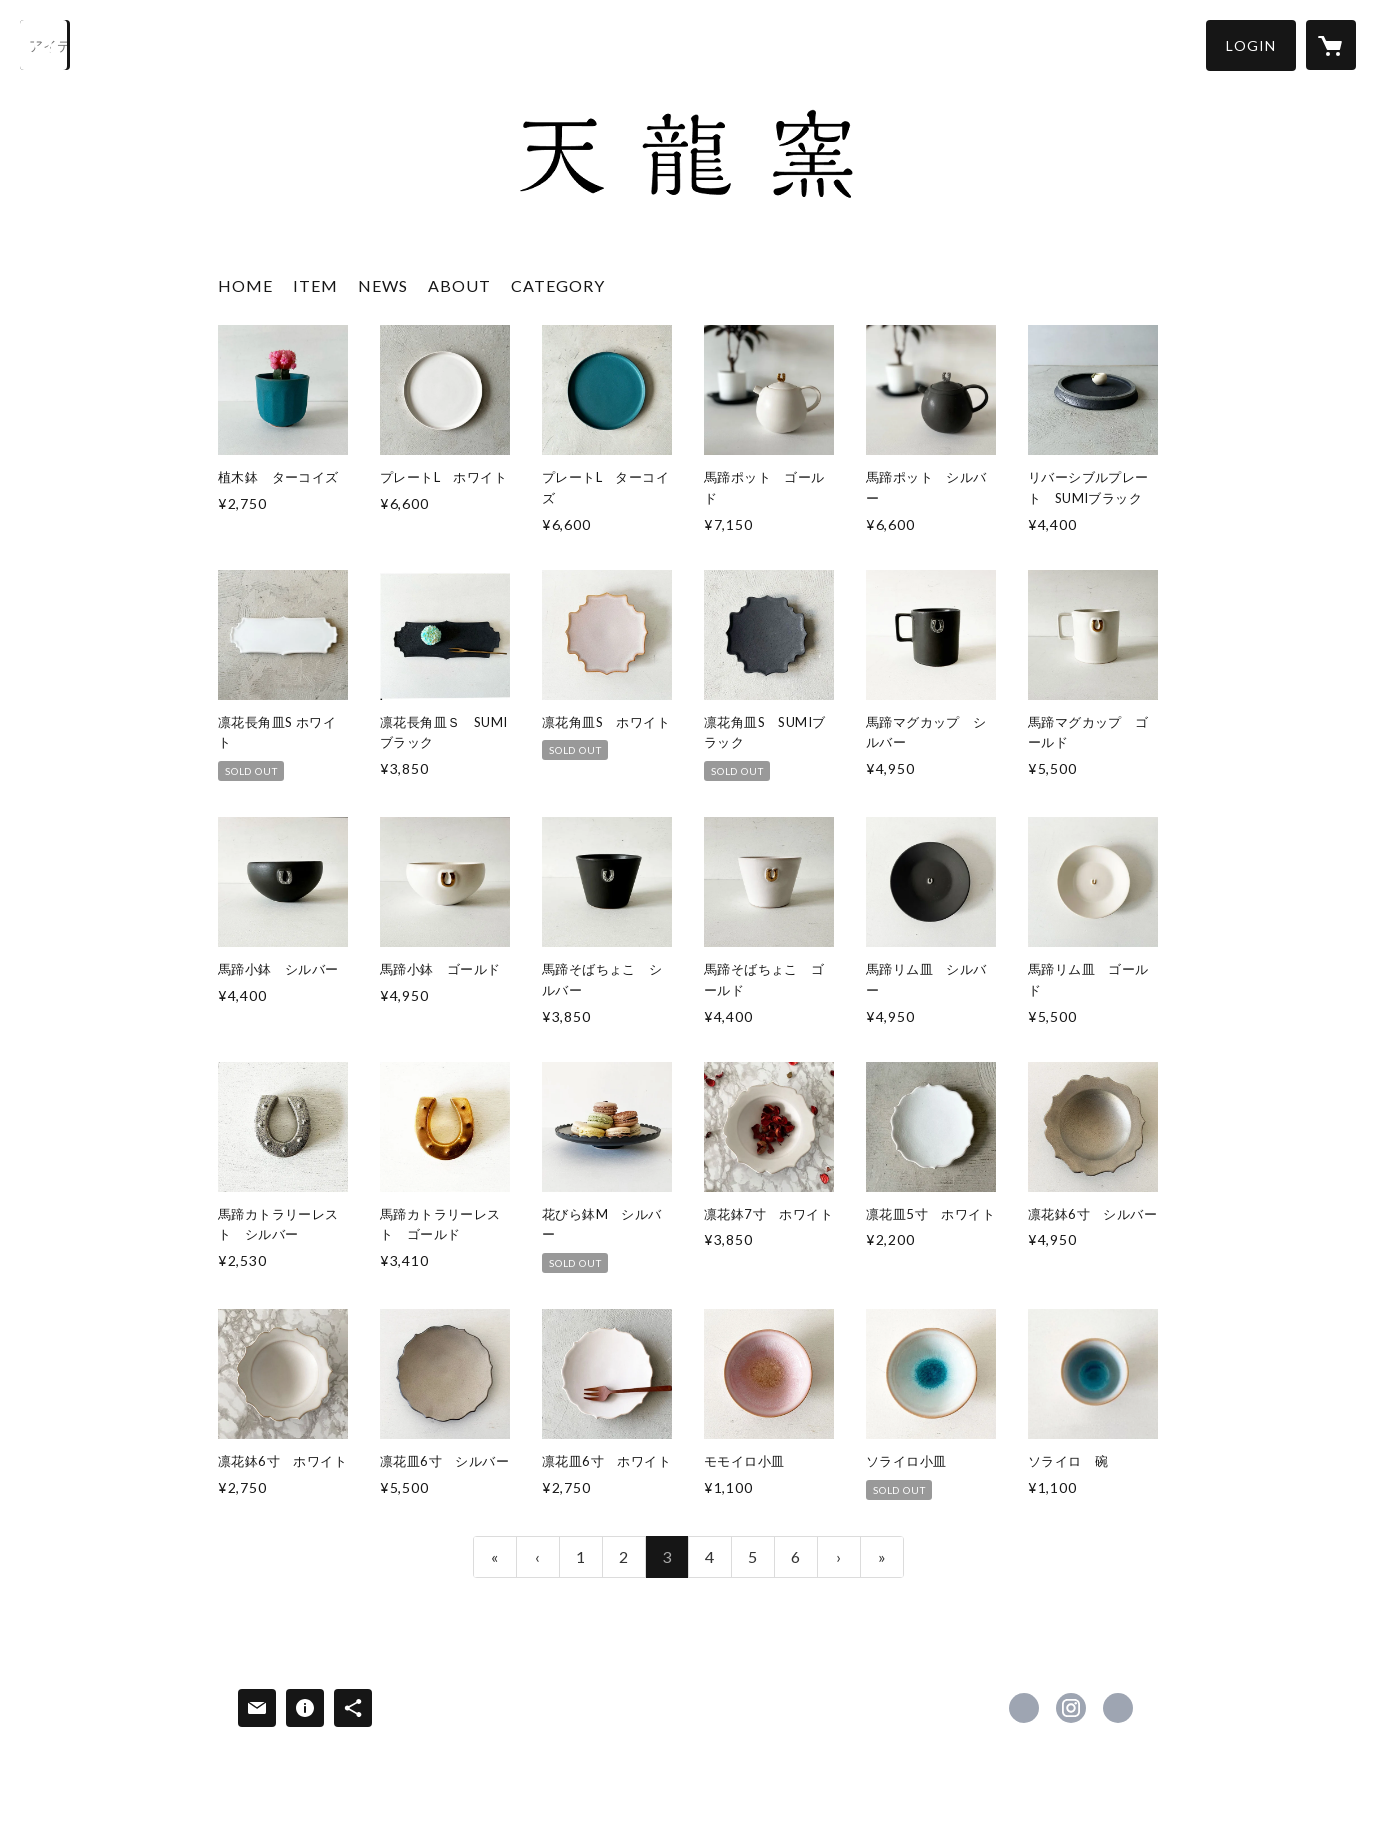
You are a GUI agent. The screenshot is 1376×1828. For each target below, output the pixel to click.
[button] (1251, 45)
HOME (245, 285)
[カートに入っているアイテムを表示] (1331, 45)
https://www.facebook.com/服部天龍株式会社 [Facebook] (1024, 1708)
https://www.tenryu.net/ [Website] (1118, 1708)
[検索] (45, 45)
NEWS (383, 285)
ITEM (315, 285)
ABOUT (459, 285)
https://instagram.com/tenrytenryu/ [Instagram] (1071, 1708)
